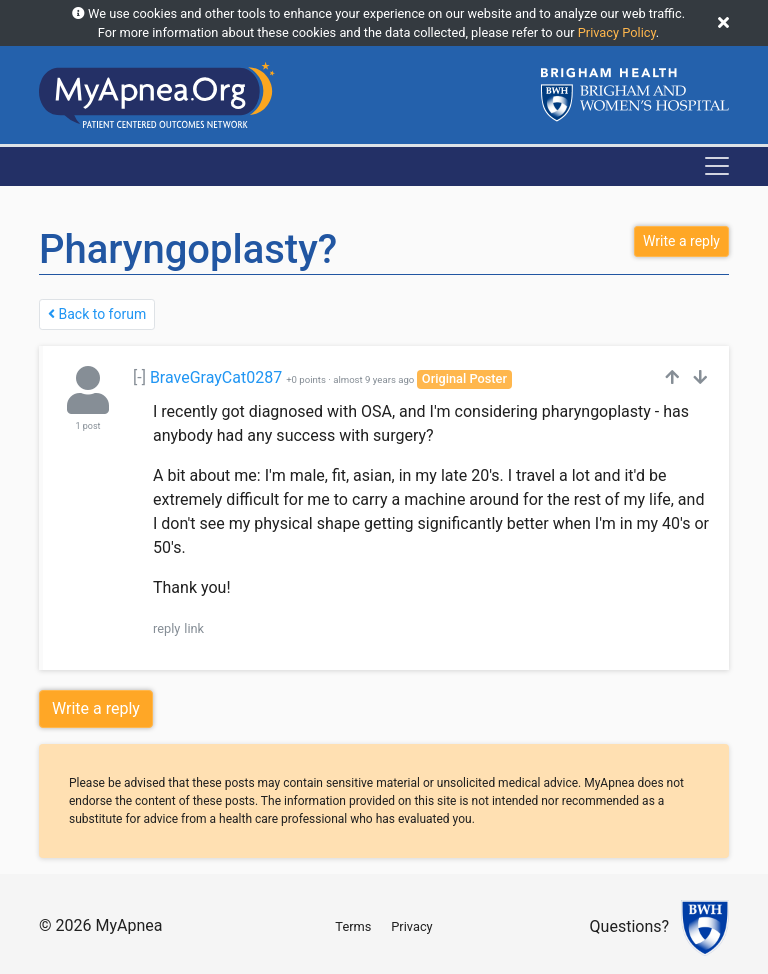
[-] (139, 377)
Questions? (629, 927)
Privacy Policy (617, 32)
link (194, 628)
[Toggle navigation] (717, 166)
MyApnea (128, 925)
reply (166, 628)
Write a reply (96, 708)
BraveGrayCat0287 (216, 377)
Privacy (411, 926)
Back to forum (97, 314)
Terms (353, 926)
